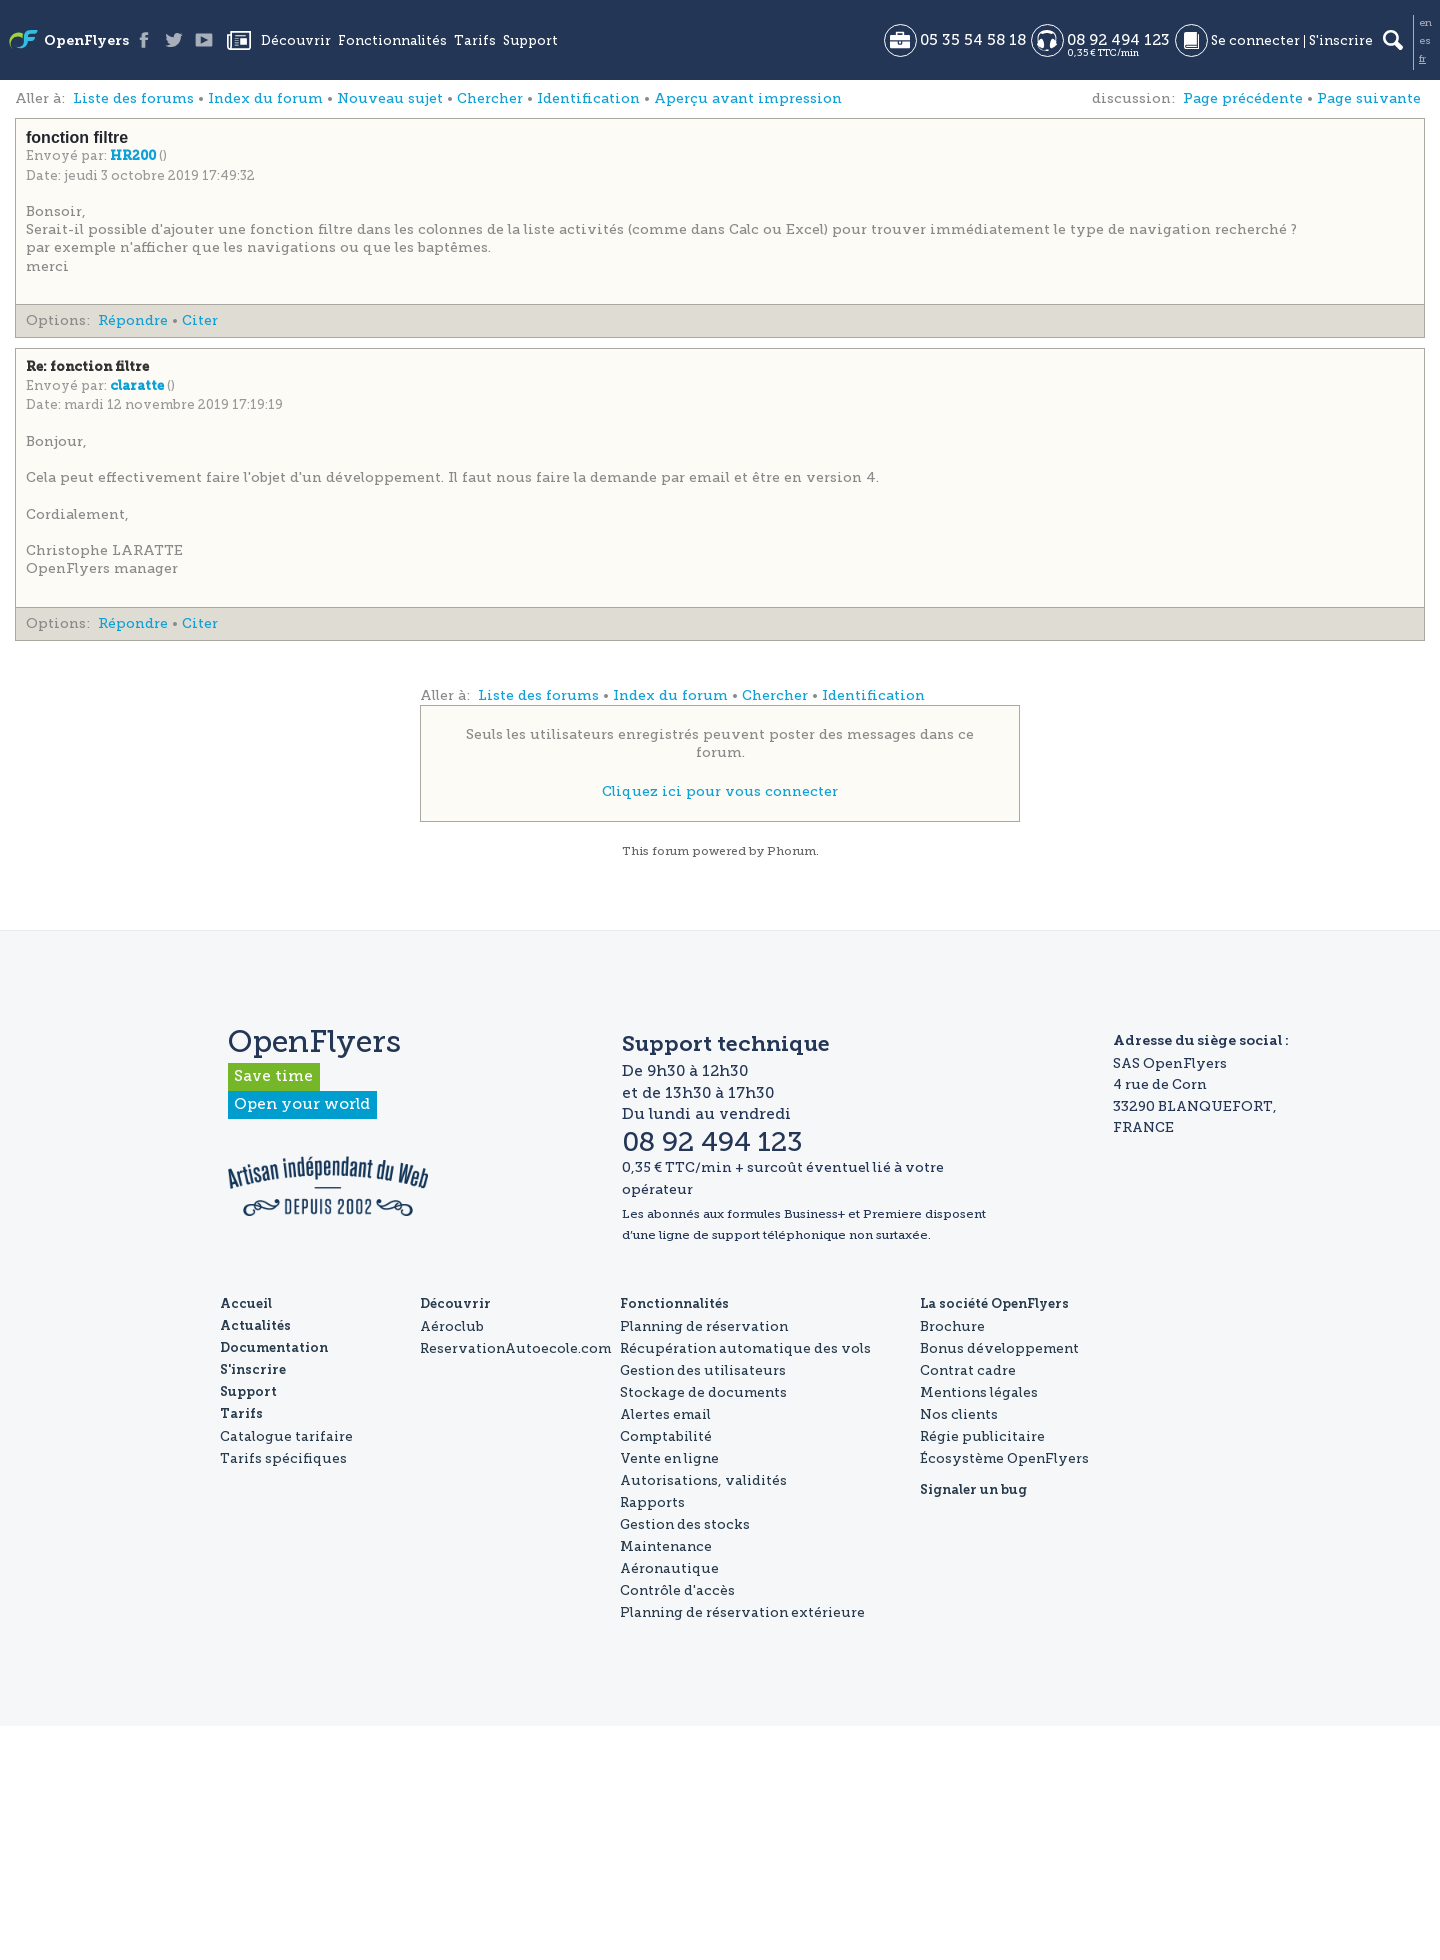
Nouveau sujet (390, 98)
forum (670, 851)
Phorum (791, 851)
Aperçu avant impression (748, 98)
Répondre (133, 320)
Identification (588, 98)
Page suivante (1369, 98)
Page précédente (1243, 98)
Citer (200, 320)
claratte (138, 386)
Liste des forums (133, 98)
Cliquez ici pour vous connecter (720, 791)
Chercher (490, 98)
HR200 (134, 156)
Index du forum (265, 98)
